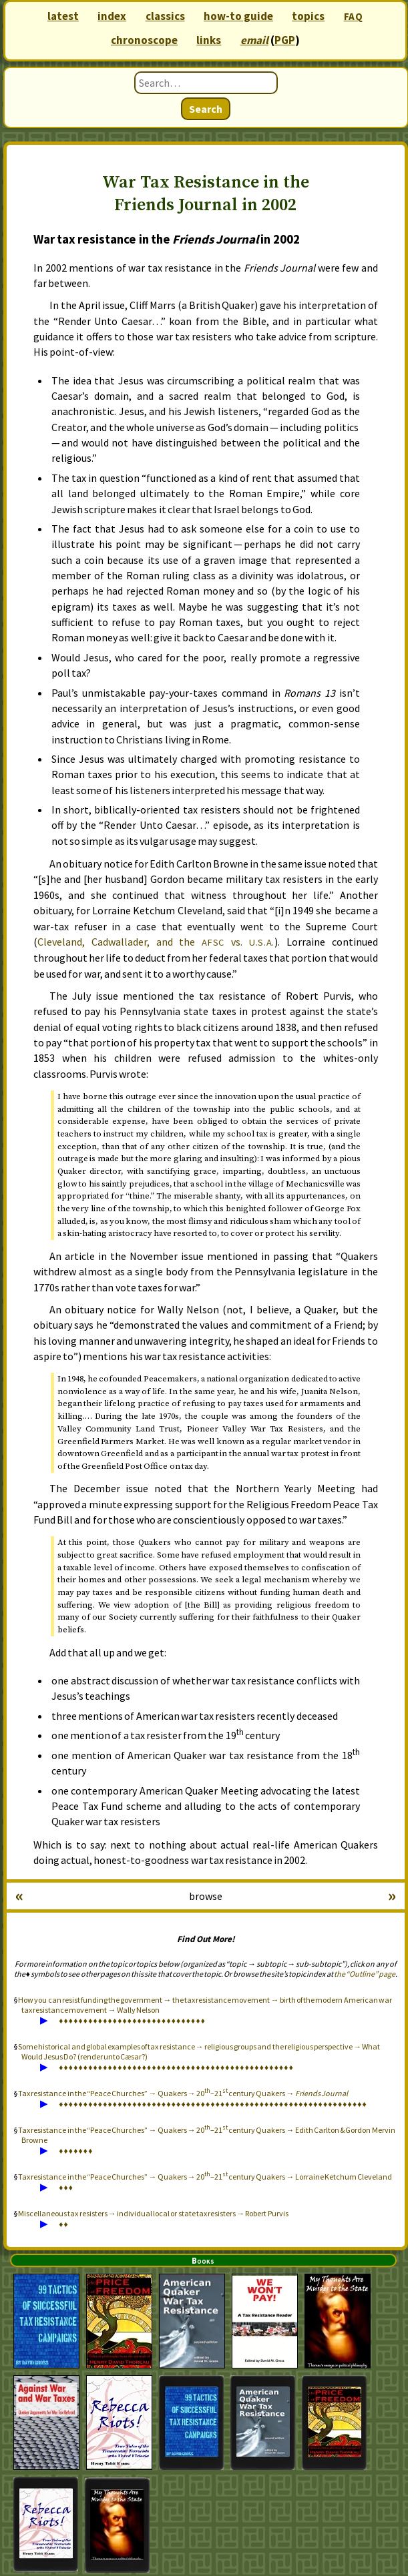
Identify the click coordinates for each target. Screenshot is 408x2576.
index (111, 16)
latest (63, 16)
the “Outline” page (364, 1974)
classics (165, 16)
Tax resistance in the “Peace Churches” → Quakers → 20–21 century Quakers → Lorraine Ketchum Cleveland (205, 2177)
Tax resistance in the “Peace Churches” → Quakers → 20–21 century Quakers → (183, 2093)
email (254, 40)
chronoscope (144, 40)
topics (308, 16)
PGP (284, 40)
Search (205, 108)
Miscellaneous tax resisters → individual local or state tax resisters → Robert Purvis (153, 2213)
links (208, 40)
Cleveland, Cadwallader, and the (155, 941)
